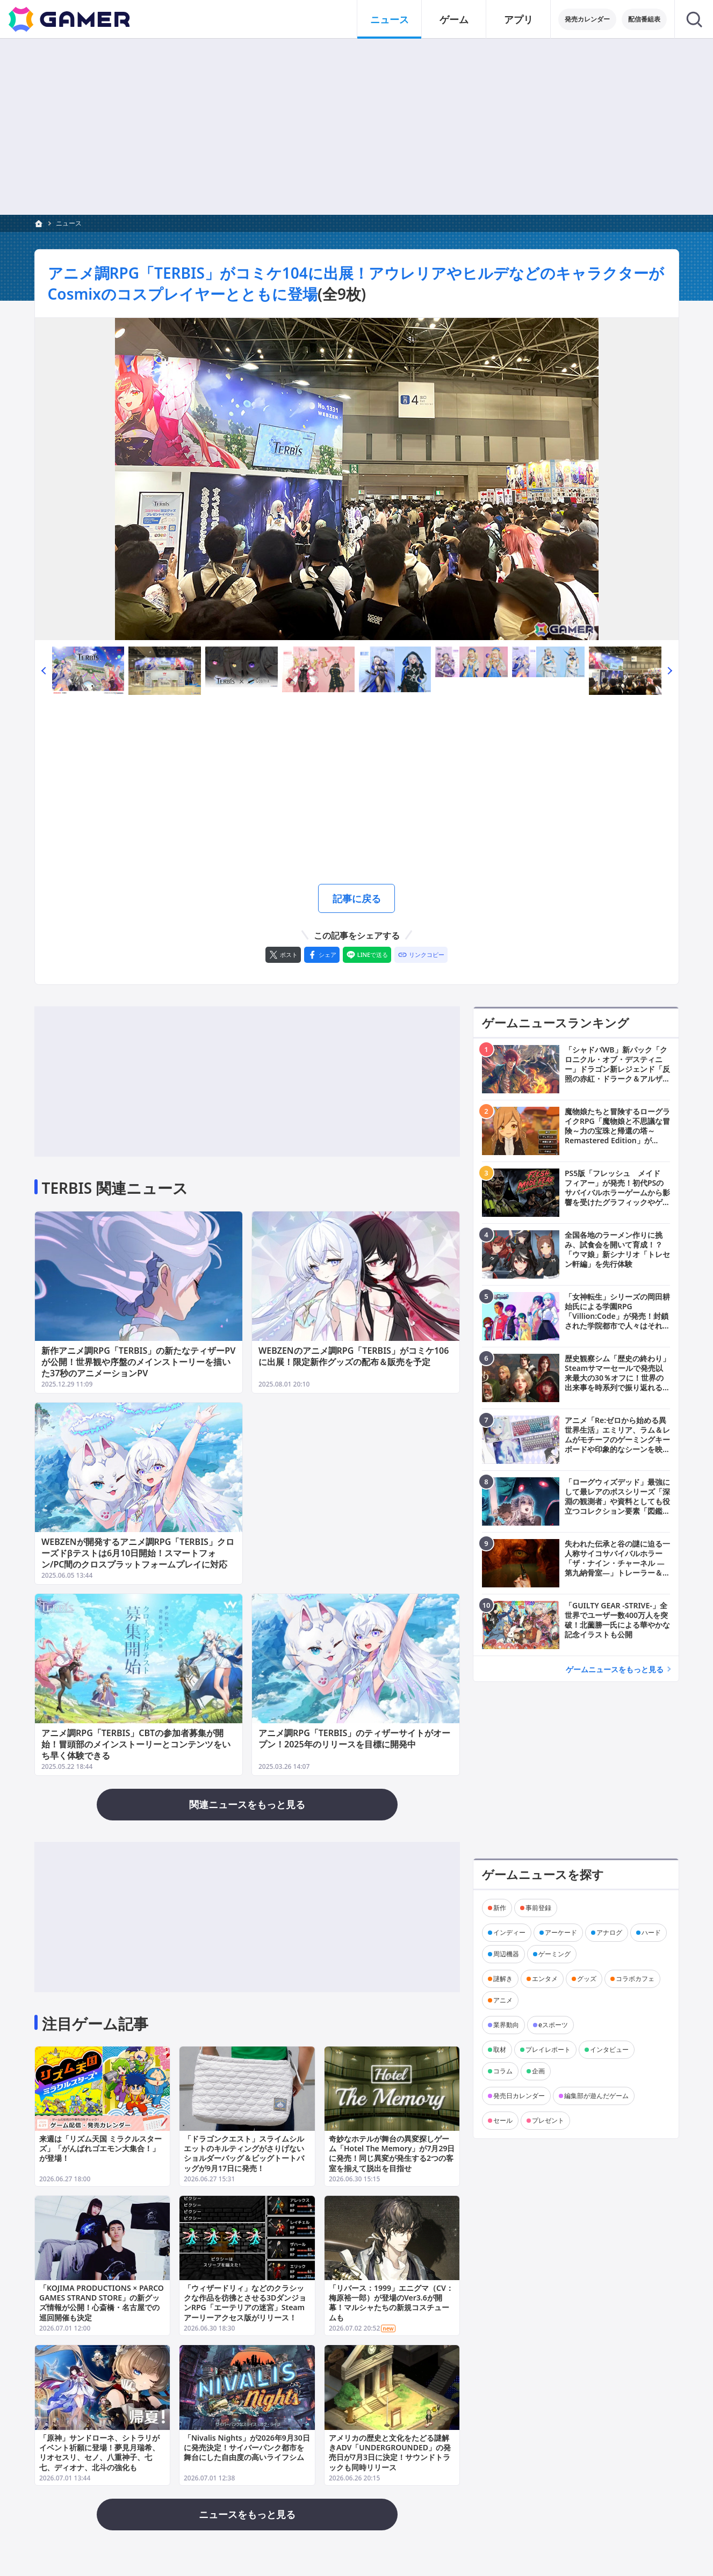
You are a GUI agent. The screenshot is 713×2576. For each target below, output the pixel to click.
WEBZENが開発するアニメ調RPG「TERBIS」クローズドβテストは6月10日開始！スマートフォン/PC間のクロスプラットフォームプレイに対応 (137, 1553)
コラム (503, 2071)
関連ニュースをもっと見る (247, 1804)
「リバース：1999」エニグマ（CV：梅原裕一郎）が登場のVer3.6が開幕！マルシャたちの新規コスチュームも (390, 2303)
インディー (509, 1932)
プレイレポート (548, 2049)
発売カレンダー (587, 19)
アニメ (503, 2000)
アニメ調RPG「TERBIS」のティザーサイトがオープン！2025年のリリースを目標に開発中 (354, 1738)
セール (503, 2120)
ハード (651, 1932)
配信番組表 (644, 19)
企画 (538, 2071)
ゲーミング (554, 1953)
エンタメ (545, 1978)
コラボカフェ (635, 1978)
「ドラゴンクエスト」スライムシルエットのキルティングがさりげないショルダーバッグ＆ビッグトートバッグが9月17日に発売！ (244, 2154)
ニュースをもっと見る (247, 2514)
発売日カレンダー (519, 2095)
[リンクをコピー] (421, 955)
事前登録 (538, 1907)
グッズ (586, 1978)
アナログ (609, 1932)
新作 (499, 1907)
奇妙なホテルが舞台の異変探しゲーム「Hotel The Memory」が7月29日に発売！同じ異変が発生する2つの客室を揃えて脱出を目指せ (391, 2154)
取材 (499, 2049)
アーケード (561, 1932)
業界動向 (506, 2024)
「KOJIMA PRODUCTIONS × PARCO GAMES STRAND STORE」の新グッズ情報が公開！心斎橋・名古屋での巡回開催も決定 (101, 2303)
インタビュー (609, 2049)
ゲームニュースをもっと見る (615, 1669)
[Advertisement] (356, 127)
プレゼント (548, 2120)
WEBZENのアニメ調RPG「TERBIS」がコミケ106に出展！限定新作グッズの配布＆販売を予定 (353, 1356)
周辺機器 (506, 1953)
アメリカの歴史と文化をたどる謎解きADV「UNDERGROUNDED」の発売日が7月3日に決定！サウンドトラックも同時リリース (389, 2452)
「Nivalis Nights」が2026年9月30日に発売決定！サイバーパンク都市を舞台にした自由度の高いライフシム (247, 2447)
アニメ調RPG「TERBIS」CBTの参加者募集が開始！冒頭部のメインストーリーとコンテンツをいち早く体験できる (136, 1744)
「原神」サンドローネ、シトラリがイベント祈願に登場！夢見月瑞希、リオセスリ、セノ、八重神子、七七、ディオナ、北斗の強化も (99, 2452)
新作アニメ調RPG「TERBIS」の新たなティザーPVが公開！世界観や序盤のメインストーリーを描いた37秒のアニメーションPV (138, 1362)
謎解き (503, 1978)
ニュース (69, 223)
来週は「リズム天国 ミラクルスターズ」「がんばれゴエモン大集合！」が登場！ (100, 2149)
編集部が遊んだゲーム (596, 2095)
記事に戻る (357, 898)
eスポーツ (553, 2024)
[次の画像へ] (357, 479)
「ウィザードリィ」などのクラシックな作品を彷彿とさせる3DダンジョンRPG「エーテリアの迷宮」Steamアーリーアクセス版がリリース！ (245, 2303)
